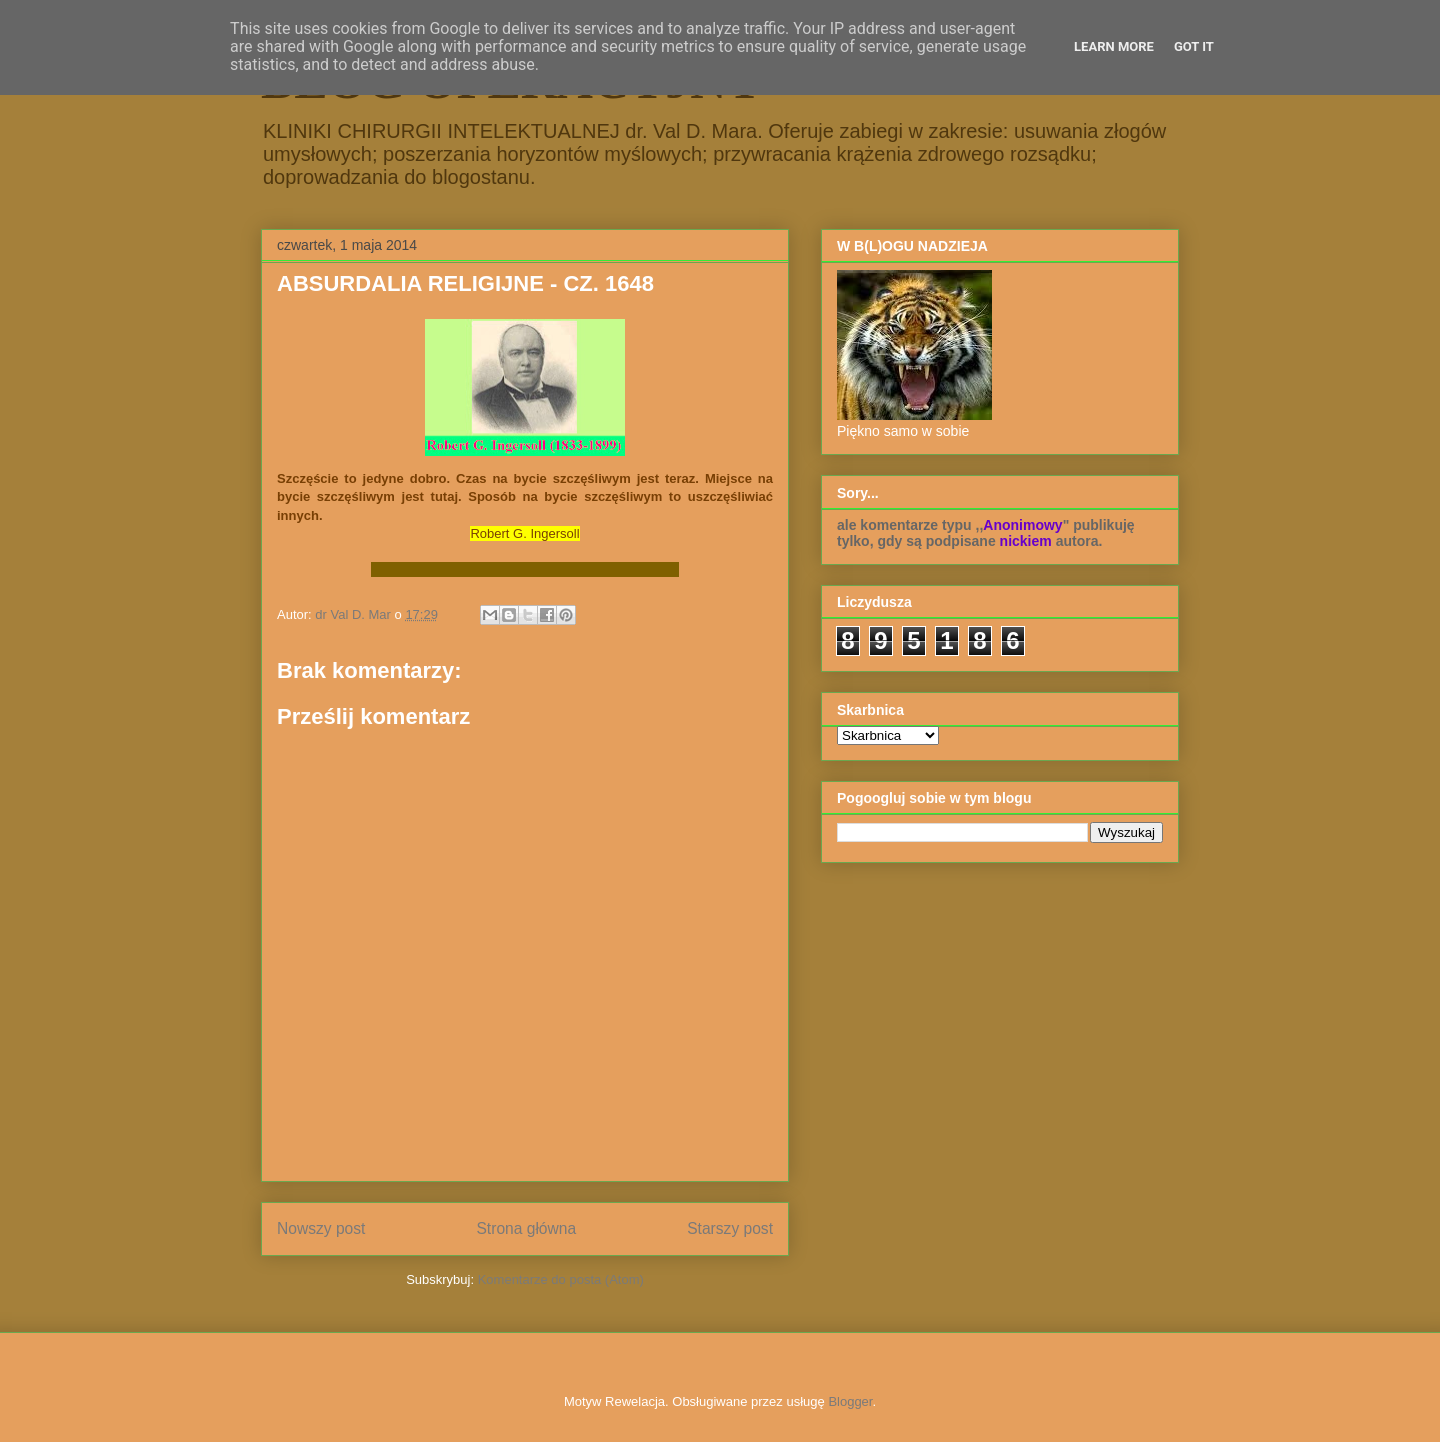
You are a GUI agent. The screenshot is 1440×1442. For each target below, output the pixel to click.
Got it (1194, 46)
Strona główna (526, 1228)
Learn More (1114, 46)
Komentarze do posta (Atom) (561, 1279)
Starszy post (730, 1228)
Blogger (850, 1401)
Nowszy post (321, 1228)
